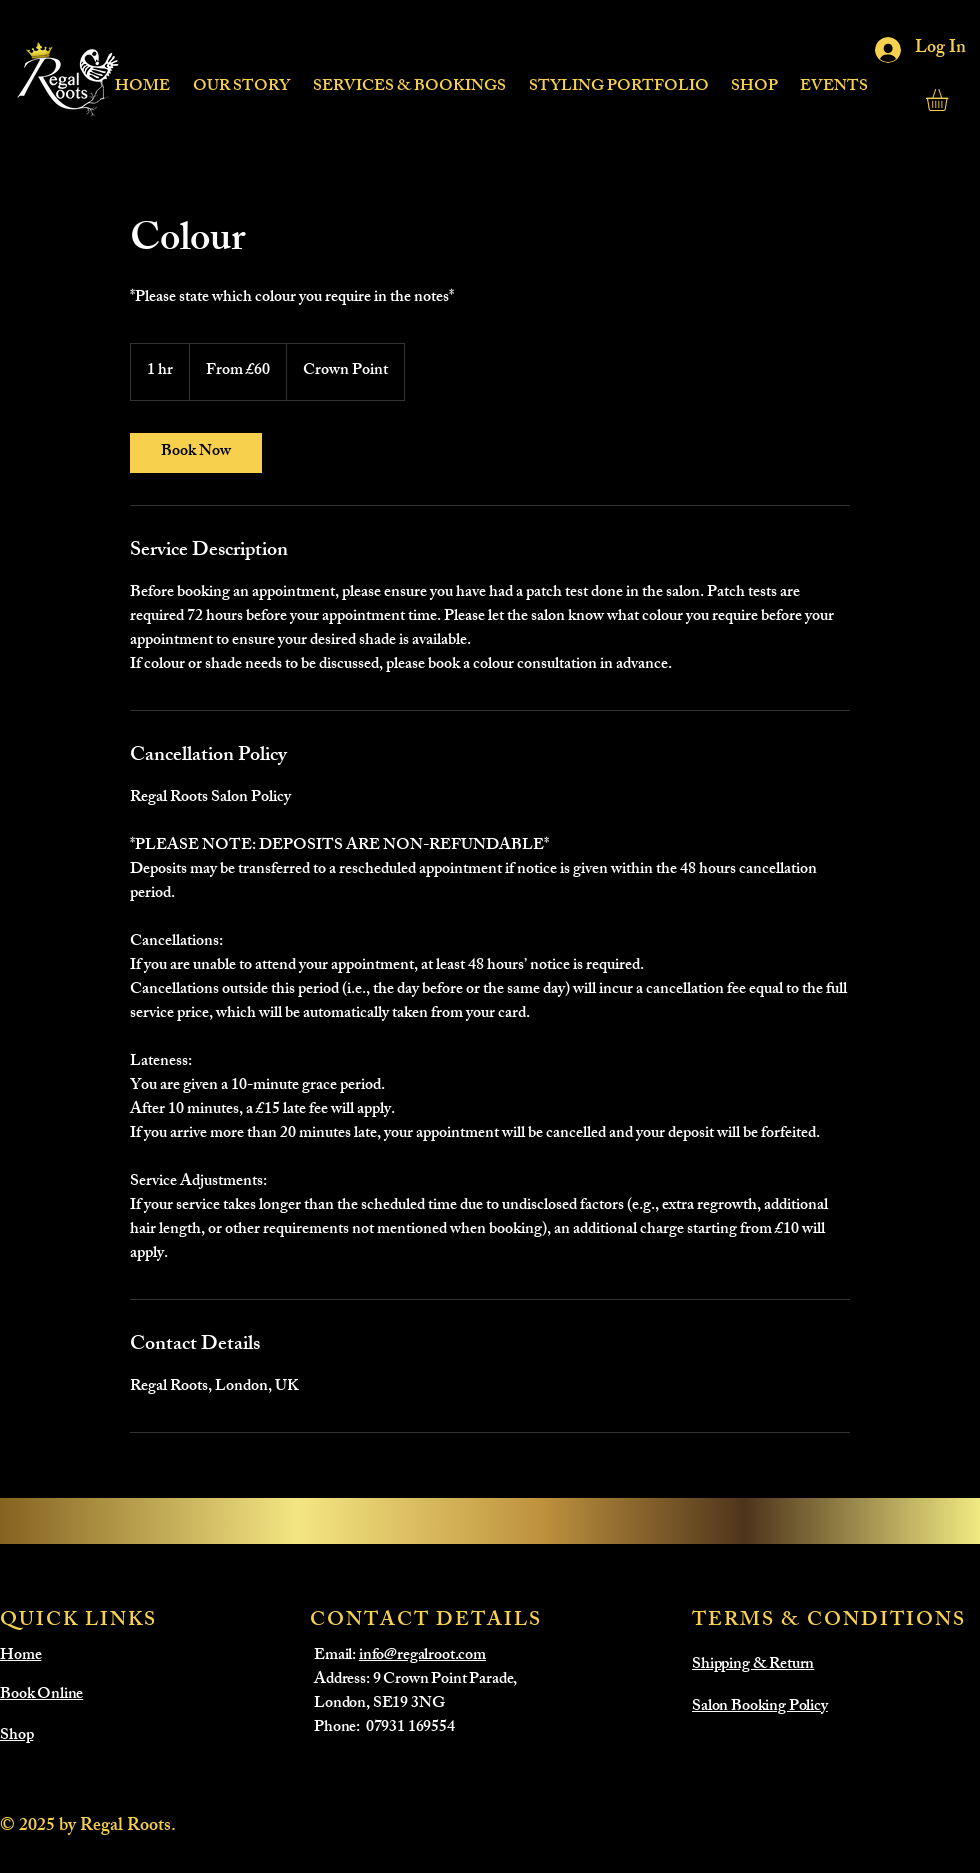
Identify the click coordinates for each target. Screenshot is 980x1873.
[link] (196, 453)
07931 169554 (410, 1728)
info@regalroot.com (422, 1656)
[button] (409, 78)
